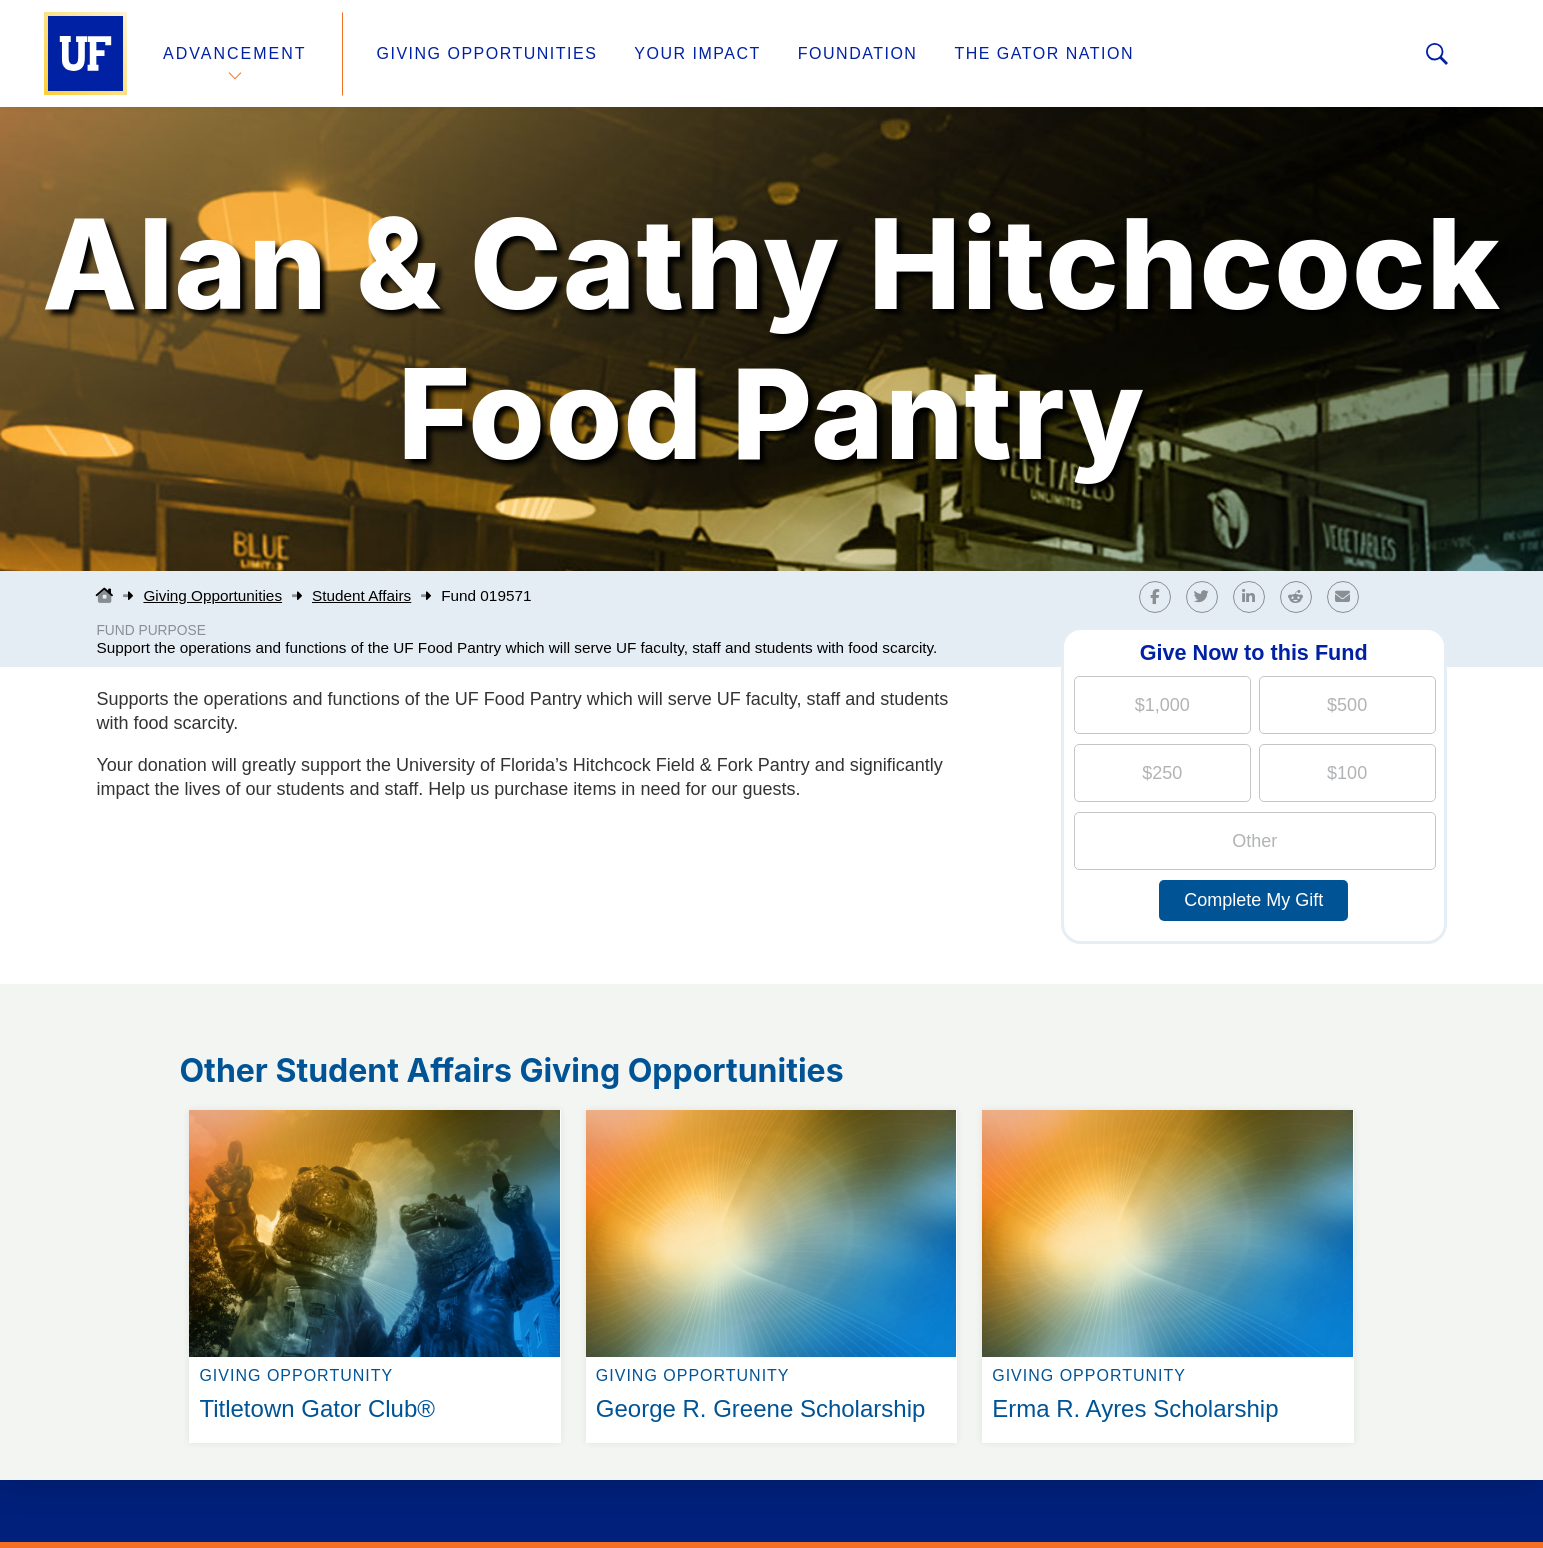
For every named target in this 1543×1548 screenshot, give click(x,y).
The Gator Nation (1044, 53)
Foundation (858, 53)
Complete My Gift (1253, 900)
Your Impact (697, 53)
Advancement (235, 53)
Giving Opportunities (487, 53)
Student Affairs (361, 595)
